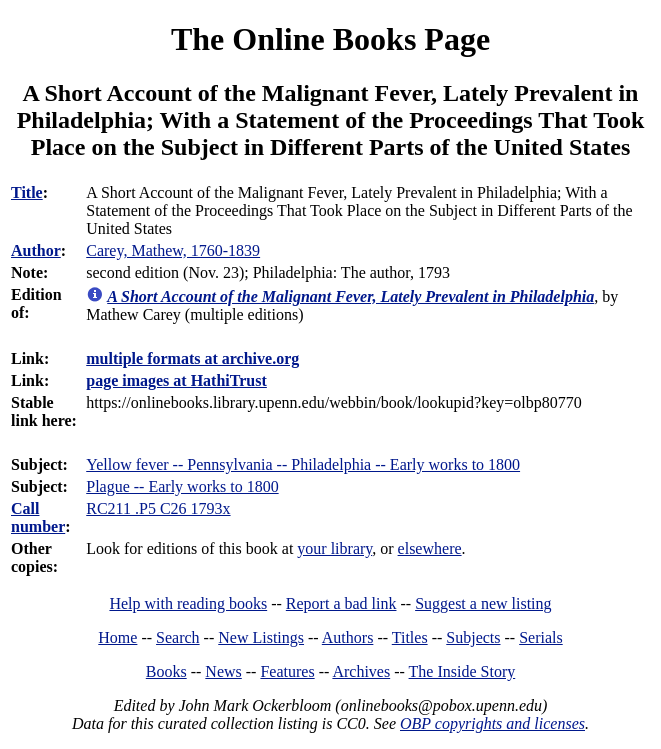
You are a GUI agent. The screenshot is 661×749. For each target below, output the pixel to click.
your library (334, 548)
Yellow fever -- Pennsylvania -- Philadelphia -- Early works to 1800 (303, 464)
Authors (348, 637)
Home (117, 637)
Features (287, 671)
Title (27, 192)
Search (178, 637)
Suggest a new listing (483, 603)
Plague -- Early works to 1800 (182, 486)
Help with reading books (188, 603)
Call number (38, 517)
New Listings (261, 637)
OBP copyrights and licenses (492, 723)
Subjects (473, 637)
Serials (541, 637)
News (223, 671)
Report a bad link (341, 603)
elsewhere (430, 548)
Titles (410, 637)
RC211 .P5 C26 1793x (158, 508)
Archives (361, 671)
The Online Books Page (330, 39)
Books (166, 671)
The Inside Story (462, 671)
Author (36, 250)
